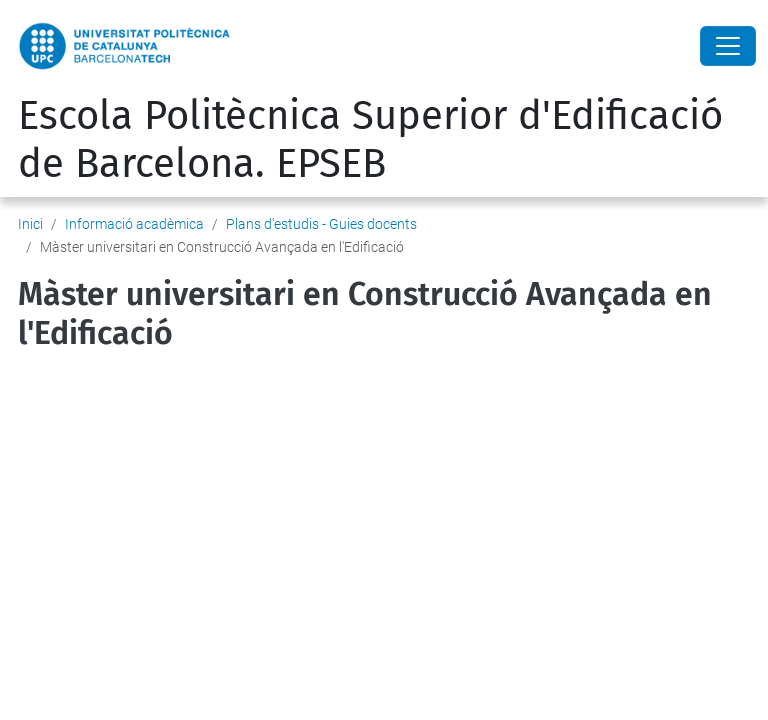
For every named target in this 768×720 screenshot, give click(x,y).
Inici (30, 224)
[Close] (728, 46)
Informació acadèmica (134, 224)
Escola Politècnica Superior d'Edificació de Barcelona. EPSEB (370, 140)
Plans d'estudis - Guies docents (321, 224)
